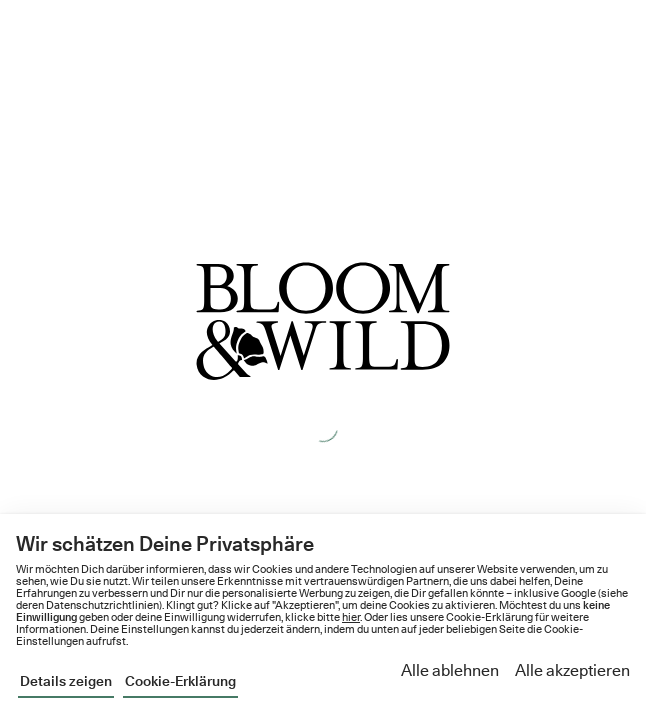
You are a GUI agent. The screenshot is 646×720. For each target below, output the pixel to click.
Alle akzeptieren (572, 670)
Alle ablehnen (450, 670)
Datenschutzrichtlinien (102, 605)
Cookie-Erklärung (180, 681)
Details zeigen (66, 681)
